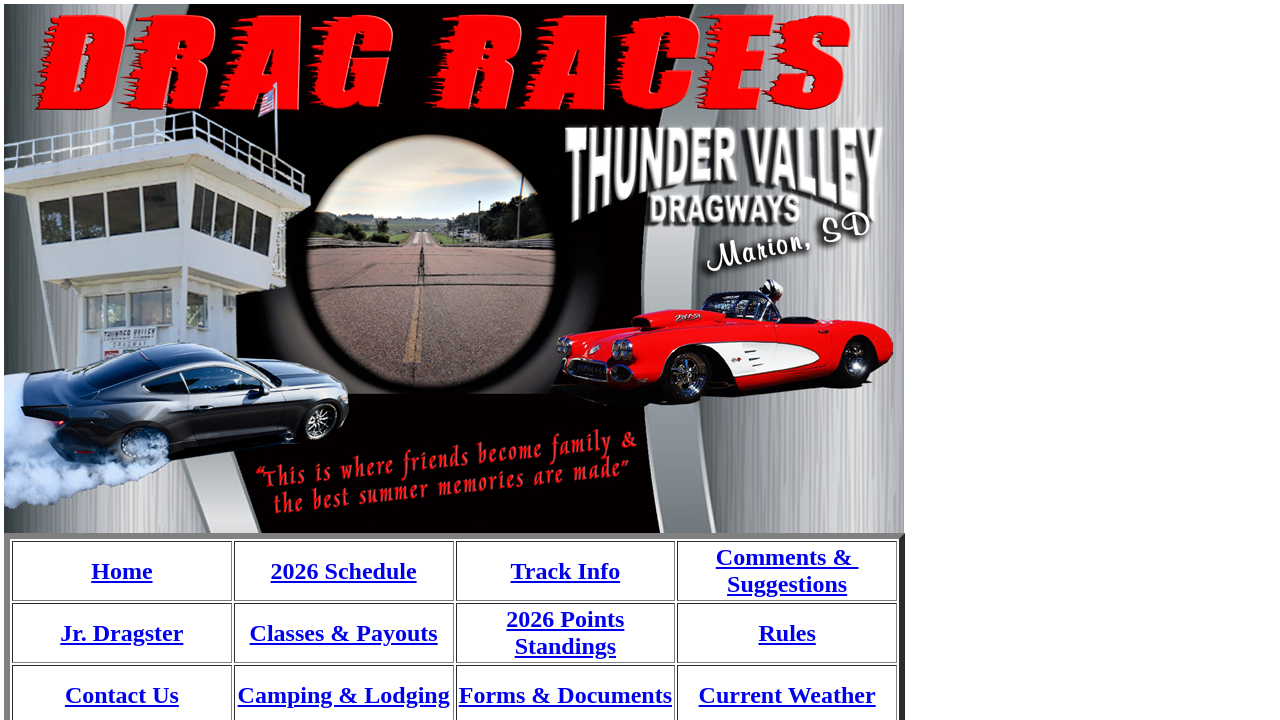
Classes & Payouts (344, 633)
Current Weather (787, 695)
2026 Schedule (344, 571)
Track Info (566, 571)
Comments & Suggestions (787, 570)
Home (121, 571)
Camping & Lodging (344, 695)
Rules (786, 633)
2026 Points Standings (565, 632)
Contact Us (122, 695)
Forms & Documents (565, 695)
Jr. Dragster (121, 633)
